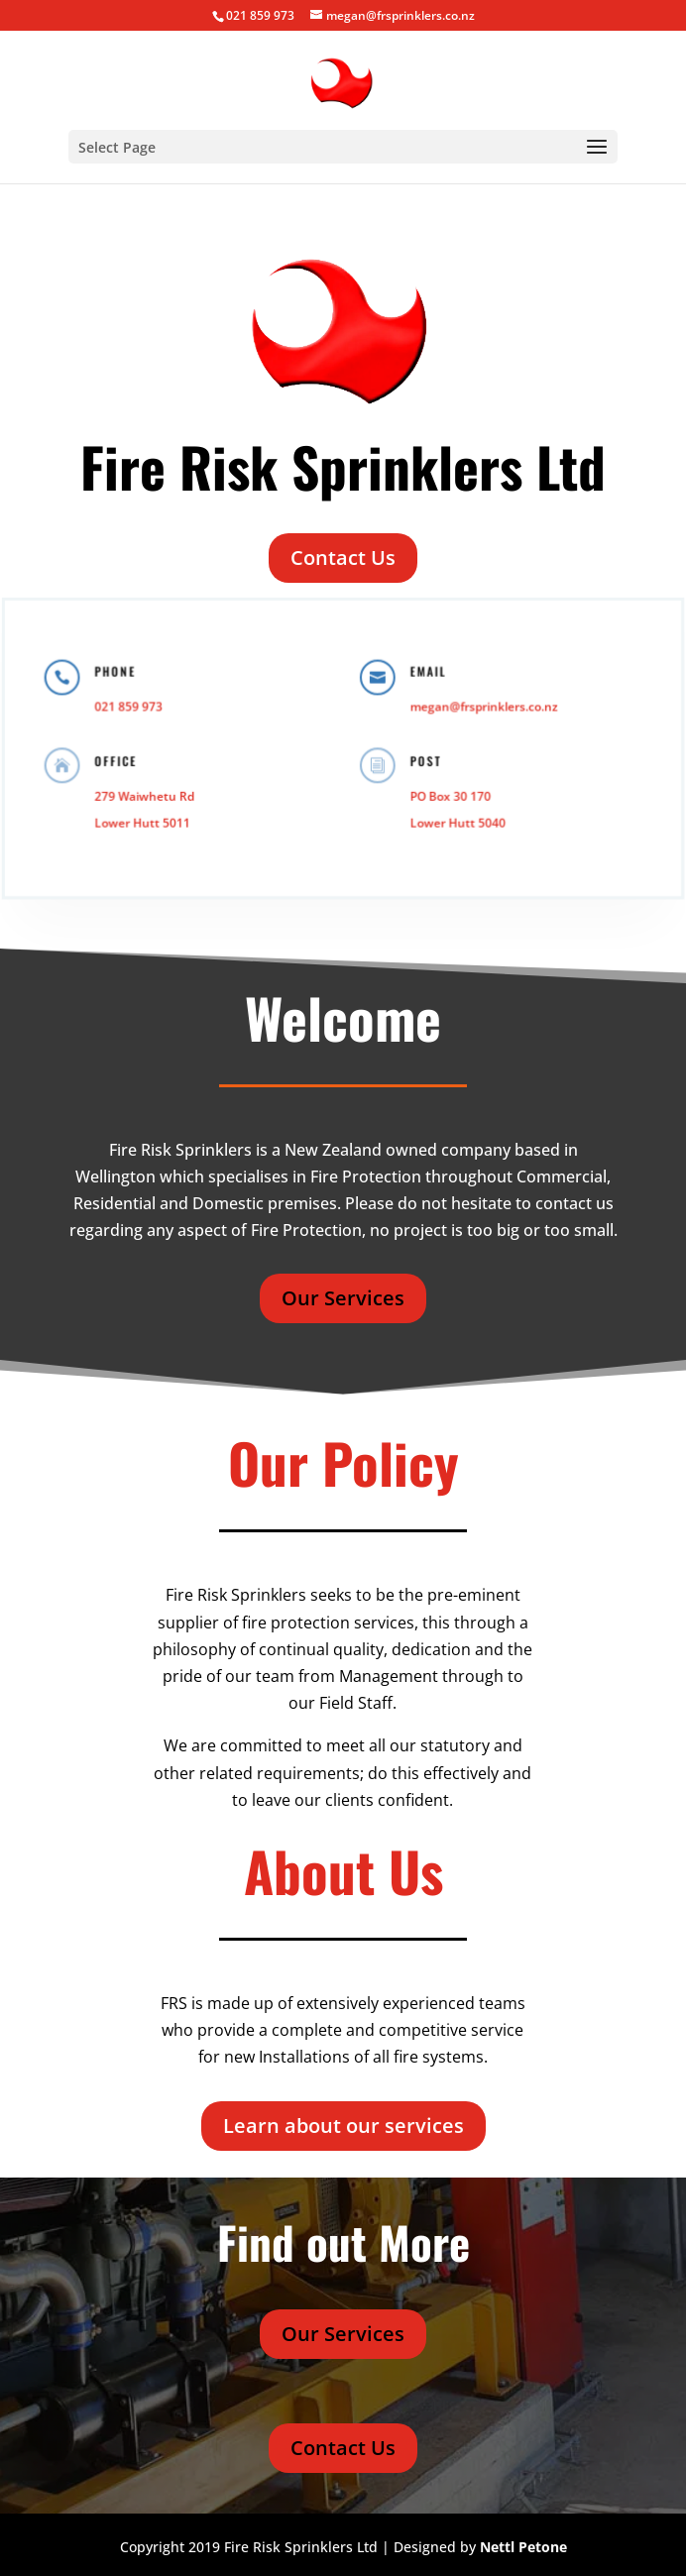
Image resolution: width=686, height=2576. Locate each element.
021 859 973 (260, 15)
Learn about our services (343, 2125)
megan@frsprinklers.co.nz (478, 708)
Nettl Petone (523, 2546)
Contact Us (343, 557)
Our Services (343, 1298)
